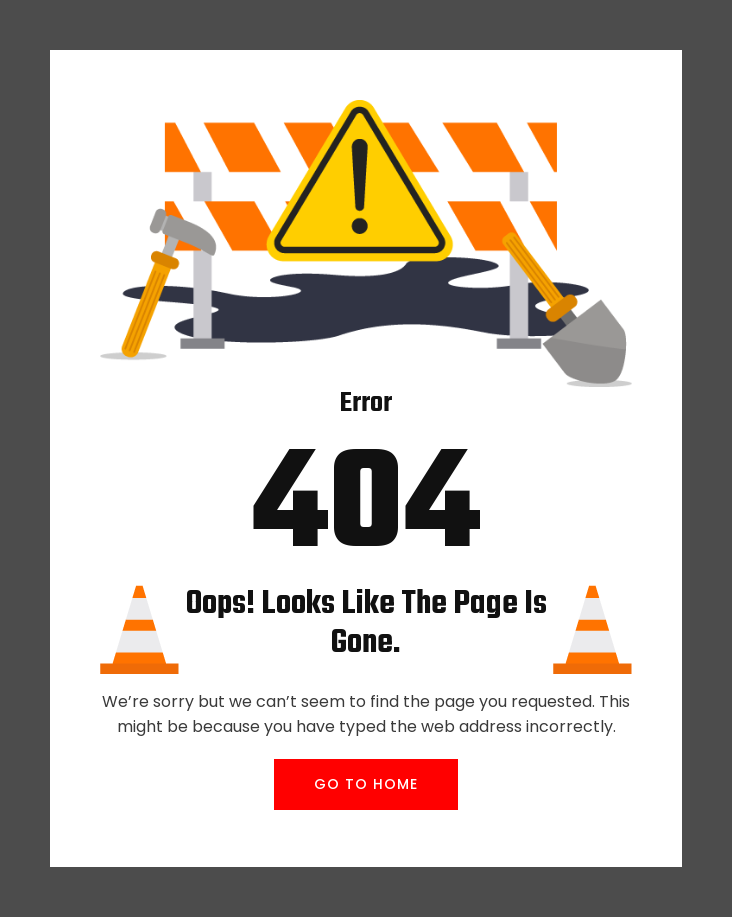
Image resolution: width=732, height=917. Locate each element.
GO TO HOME (366, 784)
